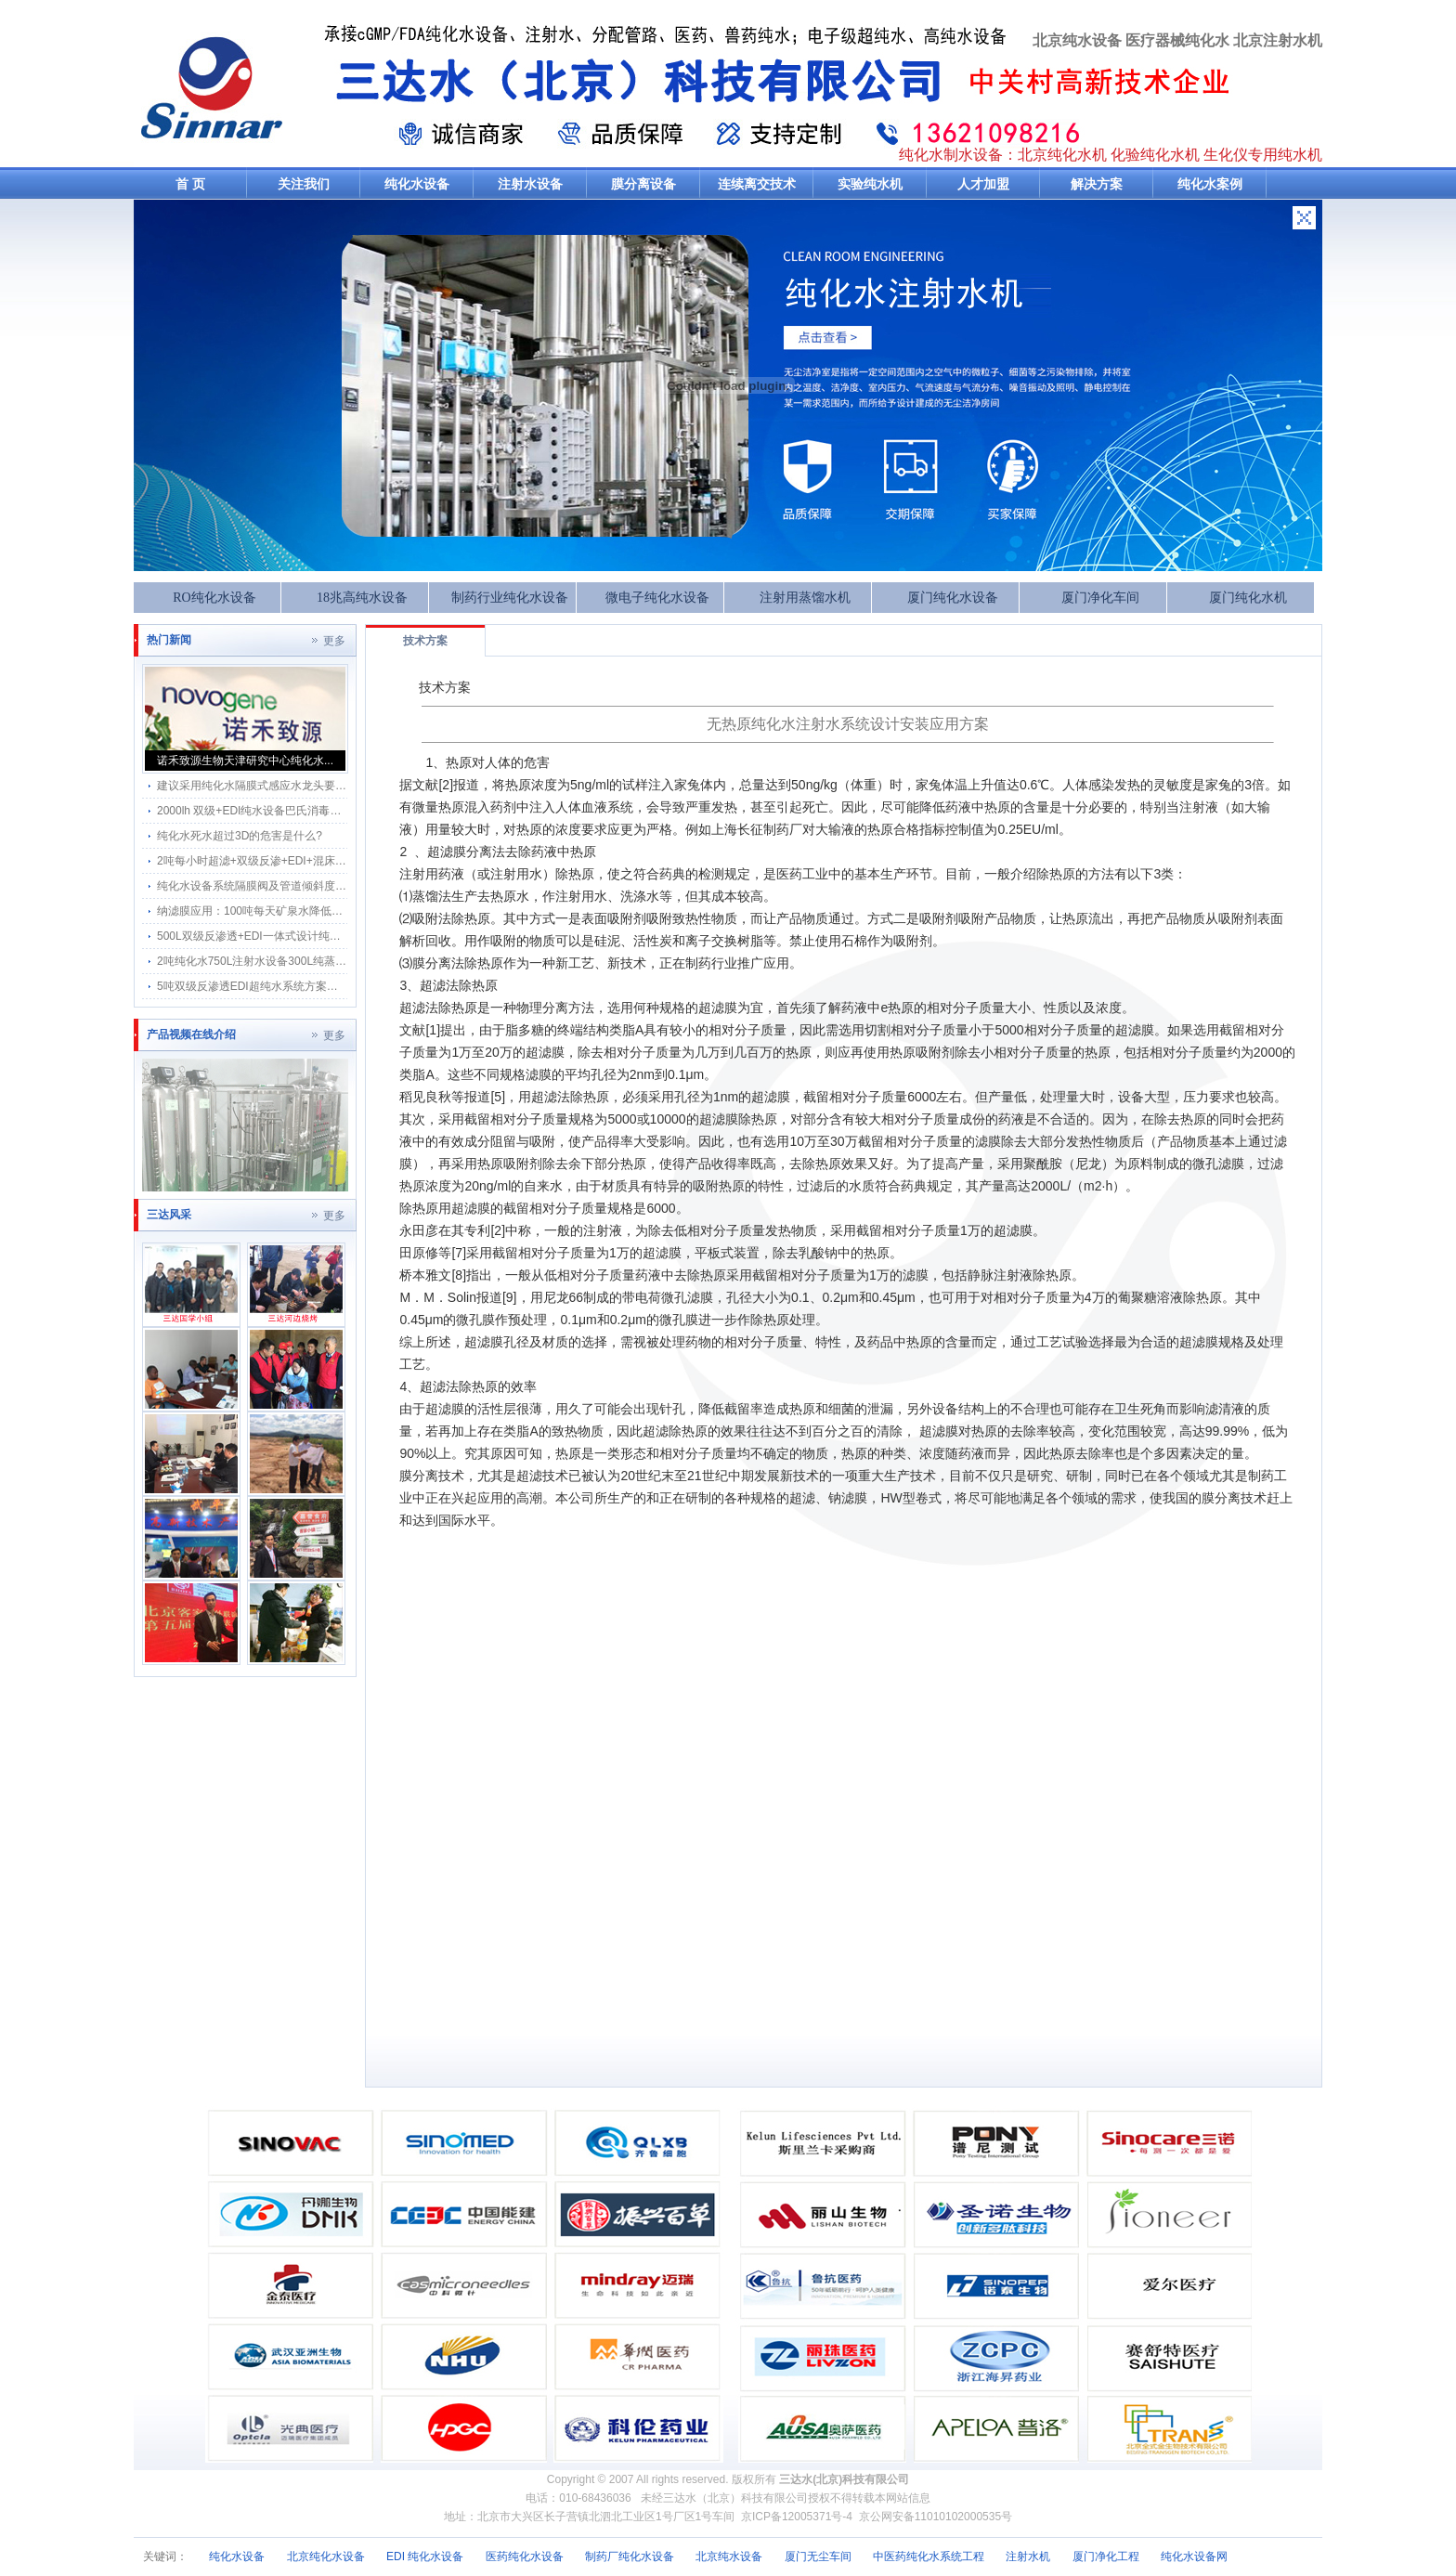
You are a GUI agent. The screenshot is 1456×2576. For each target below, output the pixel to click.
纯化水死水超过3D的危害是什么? (239, 835)
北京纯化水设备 (326, 2556)
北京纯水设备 (729, 2556)
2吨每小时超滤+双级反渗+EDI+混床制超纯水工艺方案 (290, 860)
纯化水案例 (1209, 184)
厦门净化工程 (1105, 2556)
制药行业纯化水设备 (509, 598)
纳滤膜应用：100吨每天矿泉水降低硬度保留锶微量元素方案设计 (316, 910)
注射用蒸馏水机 (805, 598)
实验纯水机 (870, 184)
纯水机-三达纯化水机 (211, 87)
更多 (334, 640)
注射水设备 (530, 184)
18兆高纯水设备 (362, 598)
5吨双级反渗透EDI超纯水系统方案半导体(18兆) (274, 986)
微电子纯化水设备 (657, 598)
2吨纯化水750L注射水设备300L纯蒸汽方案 (263, 961)
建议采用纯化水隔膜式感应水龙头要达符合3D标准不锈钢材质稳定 (320, 785)
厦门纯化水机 (1248, 598)
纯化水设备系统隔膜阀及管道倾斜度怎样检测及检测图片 (296, 885)
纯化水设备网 (1194, 2556)
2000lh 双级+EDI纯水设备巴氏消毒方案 (254, 810)
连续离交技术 (757, 184)
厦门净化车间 (1100, 598)
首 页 (190, 184)
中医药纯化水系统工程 (928, 2556)
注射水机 (1028, 2556)
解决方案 (1097, 184)
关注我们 (304, 184)
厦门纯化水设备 (952, 598)
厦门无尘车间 (818, 2556)
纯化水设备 (416, 184)
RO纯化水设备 (214, 598)
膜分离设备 (643, 184)
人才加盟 (983, 184)
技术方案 (425, 640)
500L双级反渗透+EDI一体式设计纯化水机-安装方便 (284, 936)
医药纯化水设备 (525, 2556)
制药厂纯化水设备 (629, 2556)
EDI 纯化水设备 (424, 2556)
